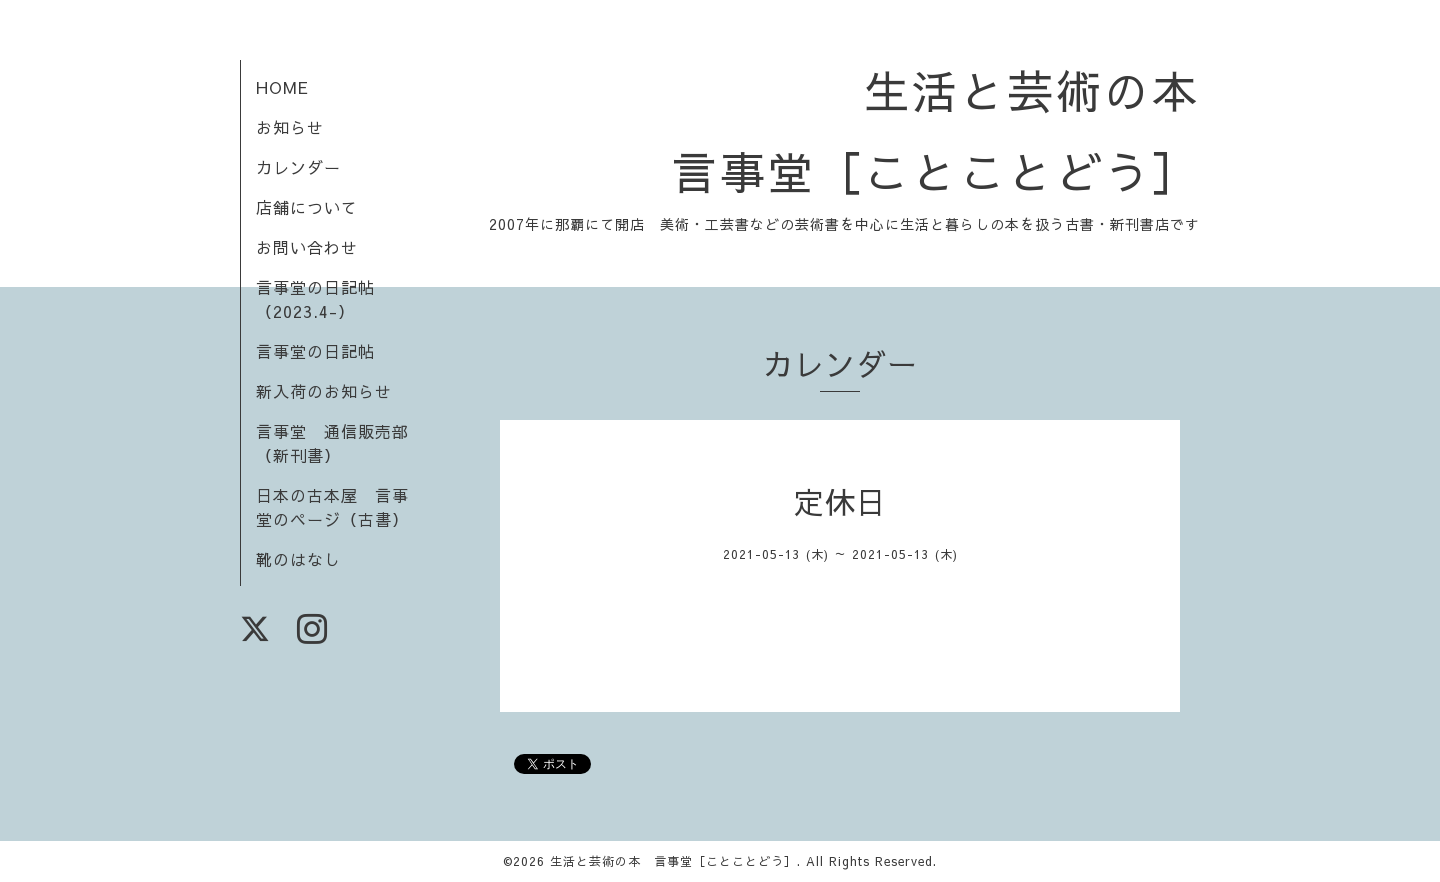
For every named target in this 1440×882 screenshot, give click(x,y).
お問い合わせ (307, 247)
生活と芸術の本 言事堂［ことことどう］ (673, 861)
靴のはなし (298, 559)
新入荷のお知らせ (324, 391)
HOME (282, 87)
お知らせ (290, 127)
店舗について (307, 207)
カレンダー (298, 167)
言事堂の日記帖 (315, 351)
